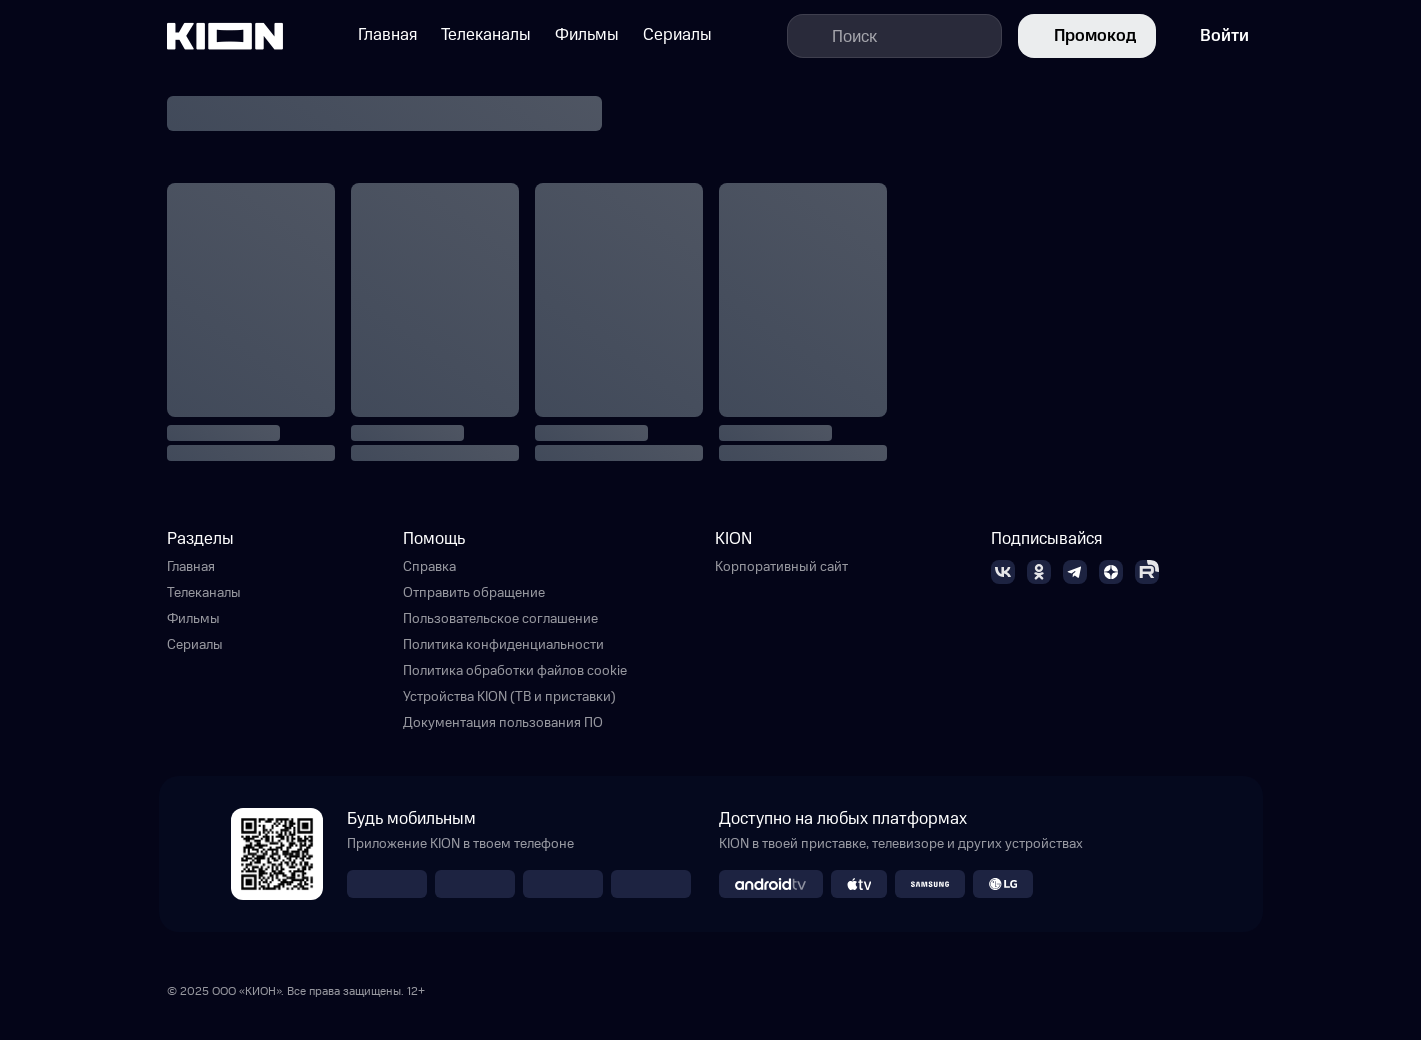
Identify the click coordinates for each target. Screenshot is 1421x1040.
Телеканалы (204, 593)
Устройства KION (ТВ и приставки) (509, 697)
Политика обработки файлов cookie (515, 671)
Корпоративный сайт (781, 567)
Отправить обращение (474, 593)
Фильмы (193, 619)
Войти (1210, 36)
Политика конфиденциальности (503, 645)
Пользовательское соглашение (500, 619)
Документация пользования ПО (503, 723)
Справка (429, 567)
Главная (191, 567)
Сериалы (195, 645)
